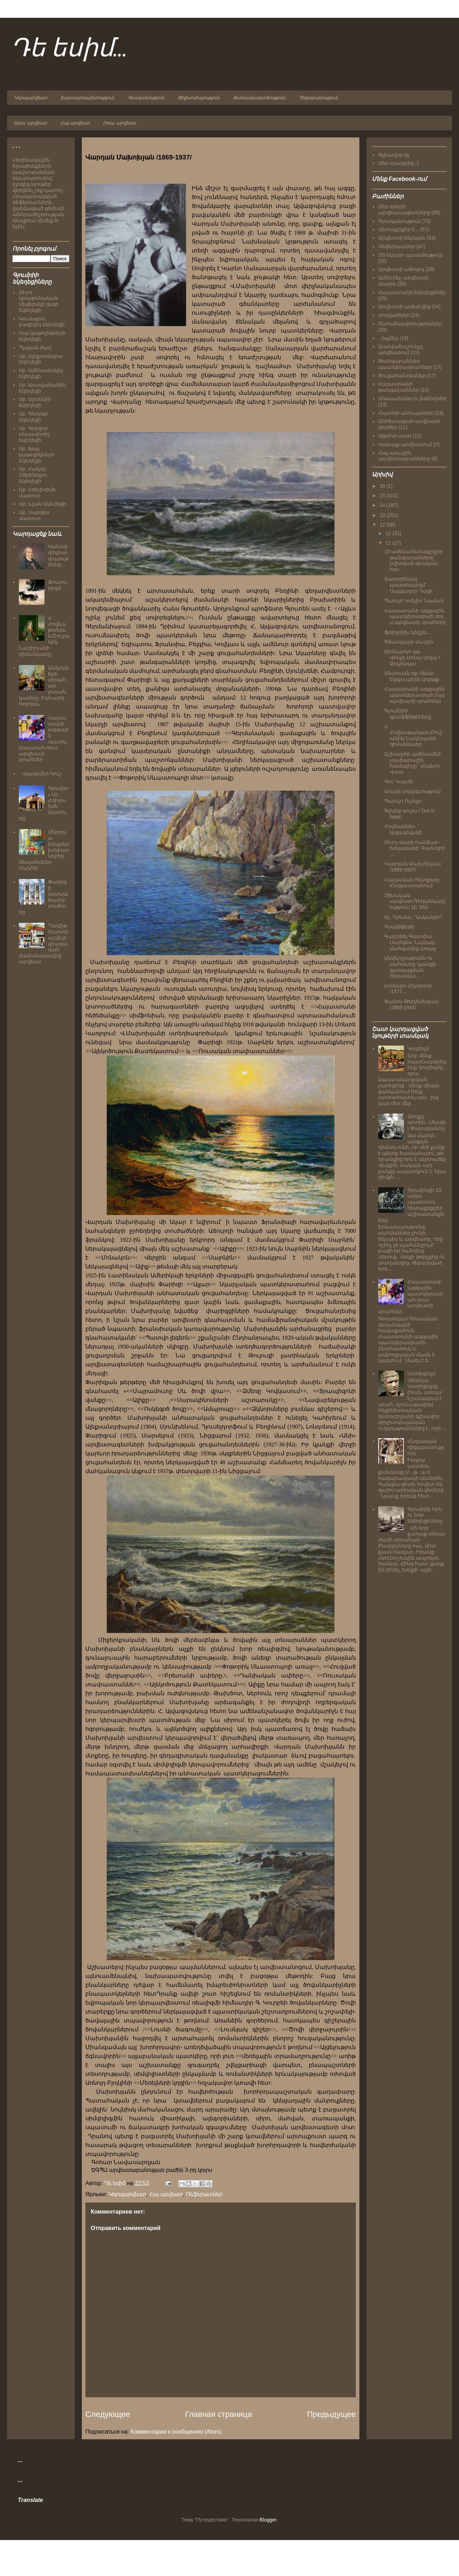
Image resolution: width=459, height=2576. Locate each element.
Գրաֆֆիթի (399, 927)
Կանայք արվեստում (405, 444)
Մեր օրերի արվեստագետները (404, 209)
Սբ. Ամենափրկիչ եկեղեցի (41, 373)
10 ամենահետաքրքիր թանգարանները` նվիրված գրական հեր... (413, 560)
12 (383, 525)
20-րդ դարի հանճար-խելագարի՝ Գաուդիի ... (414, 848)
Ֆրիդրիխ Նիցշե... (407, 632)
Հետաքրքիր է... (398, 229)
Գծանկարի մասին (408, 642)
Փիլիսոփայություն (199, 97)
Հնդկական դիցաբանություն (425, 1447)
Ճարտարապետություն (87, 97)
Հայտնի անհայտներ (405, 413)
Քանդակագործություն (259, 97)
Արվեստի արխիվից (404, 306)
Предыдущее (331, 2414)
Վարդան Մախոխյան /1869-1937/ (412, 867)
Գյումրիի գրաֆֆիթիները (408, 713)
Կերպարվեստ (30, 97)
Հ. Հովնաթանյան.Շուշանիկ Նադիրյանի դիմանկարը (413, 735)
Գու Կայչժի (398, 781)
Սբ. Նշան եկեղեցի (43, 504)
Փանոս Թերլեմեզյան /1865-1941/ (411, 1004)
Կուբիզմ (418, 1048)
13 (383, 515)
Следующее (107, 2414)
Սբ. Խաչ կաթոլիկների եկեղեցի (36, 455)
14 (383, 505)
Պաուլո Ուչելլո (403, 801)
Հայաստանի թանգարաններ (398, 387)
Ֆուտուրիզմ (58, 585)
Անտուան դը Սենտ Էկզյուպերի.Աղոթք (411, 676)
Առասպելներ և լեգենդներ (412, 398)
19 (383, 486)
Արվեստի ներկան (402, 238)
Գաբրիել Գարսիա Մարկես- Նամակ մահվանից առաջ (410, 942)
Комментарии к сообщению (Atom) (176, 2432)
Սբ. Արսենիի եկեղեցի (35, 402)
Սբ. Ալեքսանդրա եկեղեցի (41, 359)
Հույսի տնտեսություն (412, 791)
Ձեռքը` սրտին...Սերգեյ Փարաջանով (426, 1122)
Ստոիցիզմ (421, 1373)
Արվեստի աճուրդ (401, 269)
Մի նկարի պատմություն (410, 255)
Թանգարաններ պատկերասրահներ (405, 364)
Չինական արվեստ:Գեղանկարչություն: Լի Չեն (415, 901)
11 (388, 543)
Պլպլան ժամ (35, 347)
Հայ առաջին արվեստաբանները (404, 456)
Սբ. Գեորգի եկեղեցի (33, 417)
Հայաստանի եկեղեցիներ (412, 292)
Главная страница (218, 2414)
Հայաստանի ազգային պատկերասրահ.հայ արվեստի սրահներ (414, 695)
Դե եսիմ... (69, 49)
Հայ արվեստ (75, 123)
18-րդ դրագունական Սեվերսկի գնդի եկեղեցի (39, 301)
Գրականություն (146, 97)
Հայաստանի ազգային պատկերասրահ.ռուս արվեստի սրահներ (415, 616)
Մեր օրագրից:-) (398, 163)
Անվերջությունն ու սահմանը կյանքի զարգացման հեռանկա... (410, 967)
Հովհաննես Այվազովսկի (403, 829)
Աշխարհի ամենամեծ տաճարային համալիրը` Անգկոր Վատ (412, 763)
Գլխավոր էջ (394, 155)
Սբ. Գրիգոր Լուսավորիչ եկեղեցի (34, 434)
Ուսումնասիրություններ (410, 323)
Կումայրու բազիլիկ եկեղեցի (42, 322)
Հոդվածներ (393, 315)
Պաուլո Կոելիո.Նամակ (414, 600)
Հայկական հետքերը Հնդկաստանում (411, 883)
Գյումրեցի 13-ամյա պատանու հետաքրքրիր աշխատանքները (411, 1205)
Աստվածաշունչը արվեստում (400, 349)
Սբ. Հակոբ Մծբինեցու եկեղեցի (33, 475)
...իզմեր (388, 338)
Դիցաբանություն (318, 97)
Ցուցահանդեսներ (402, 375)
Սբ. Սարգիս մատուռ (34, 515)
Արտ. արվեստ (30, 123)
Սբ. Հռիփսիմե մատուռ (37, 492)
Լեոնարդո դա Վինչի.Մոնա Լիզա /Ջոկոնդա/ (412, 657)
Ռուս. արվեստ (119, 123)
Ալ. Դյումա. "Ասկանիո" (413, 917)
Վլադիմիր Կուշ (42, 773)
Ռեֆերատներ (204, 2194)
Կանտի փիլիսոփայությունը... (58, 555)
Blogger (267, 2520)
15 (383, 495)
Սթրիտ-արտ (395, 436)
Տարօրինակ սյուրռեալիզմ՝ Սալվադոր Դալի (408, 585)
